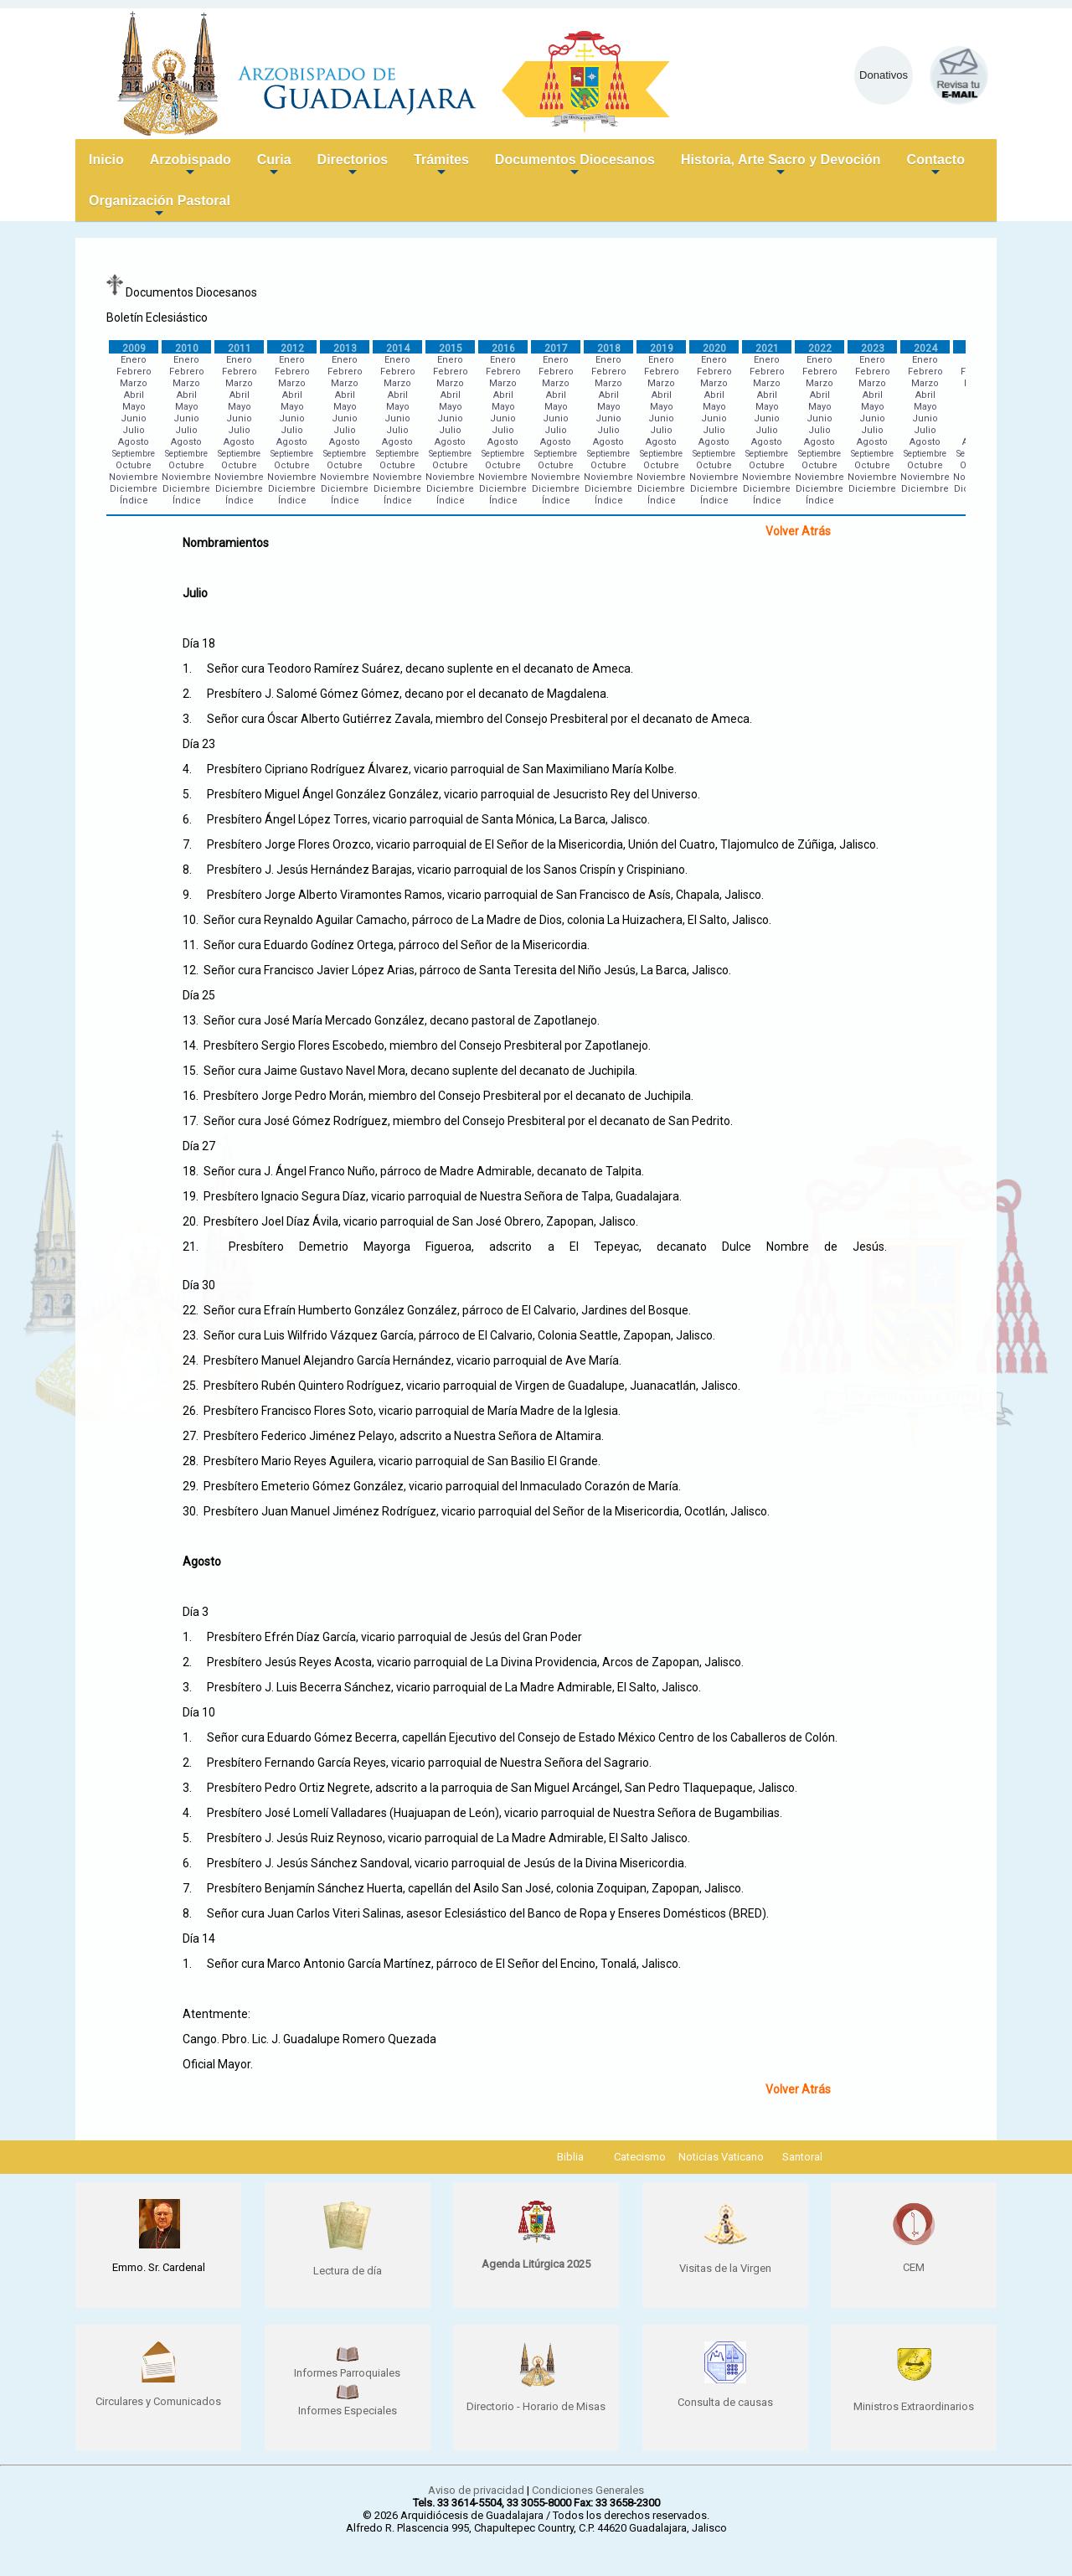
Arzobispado (190, 166)
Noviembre (133, 477)
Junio (134, 418)
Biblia (570, 2156)
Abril (134, 395)
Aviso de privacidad (476, 2490)
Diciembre (133, 488)
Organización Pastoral (159, 207)
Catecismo (640, 2156)
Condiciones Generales (588, 2490)
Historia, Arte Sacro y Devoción (781, 166)
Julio (133, 430)
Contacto (936, 166)
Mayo (134, 406)
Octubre (134, 465)
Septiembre (133, 453)
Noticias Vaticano (721, 2156)
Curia (274, 166)
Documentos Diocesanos (575, 166)
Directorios (352, 166)
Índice (134, 500)
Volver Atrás (798, 531)
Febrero (134, 371)
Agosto (133, 441)
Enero (134, 359)
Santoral (802, 2156)
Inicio (106, 159)
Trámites (441, 166)
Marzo (133, 383)
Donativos (883, 75)
